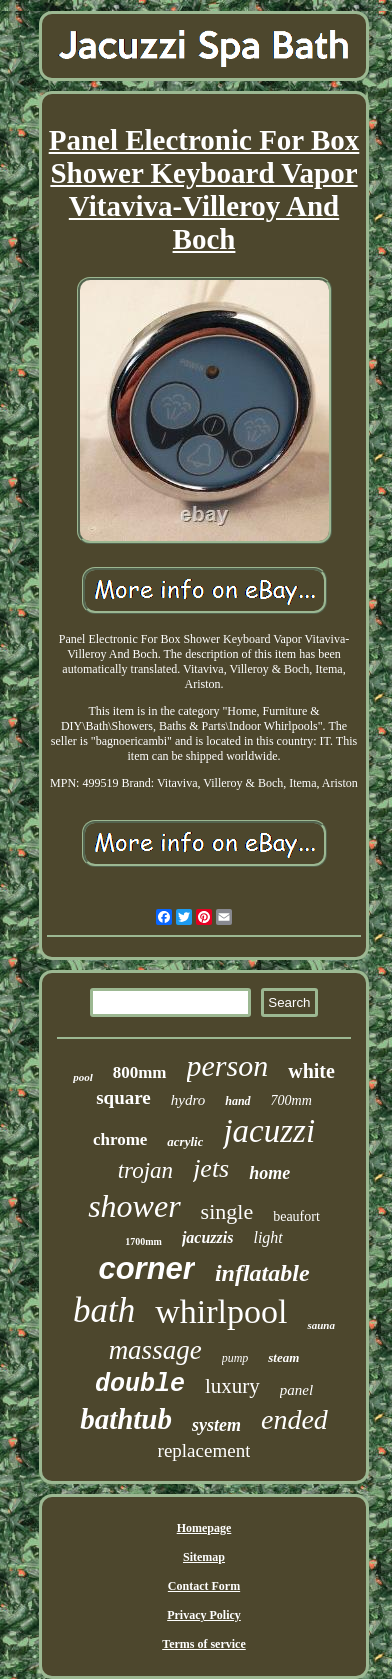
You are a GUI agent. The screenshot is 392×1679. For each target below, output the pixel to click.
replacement (204, 1450)
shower (134, 1206)
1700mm (143, 1241)
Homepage (204, 1528)
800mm (140, 1072)
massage (155, 1350)
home (269, 1173)
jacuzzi (269, 1131)
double (140, 1384)
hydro (188, 1100)
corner (146, 1268)
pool (83, 1077)
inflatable (262, 1273)
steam (283, 1357)
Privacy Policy (204, 1615)
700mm (291, 1100)
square (123, 1097)
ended (294, 1419)
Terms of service (204, 1644)
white (311, 1071)
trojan (145, 1170)
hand (237, 1101)
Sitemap (204, 1557)
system (216, 1425)
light (267, 1237)
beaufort (296, 1216)
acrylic (185, 1141)
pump (235, 1358)
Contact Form (204, 1586)
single (227, 1211)
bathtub (126, 1419)
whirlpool (221, 1311)
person (228, 1065)
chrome (120, 1139)
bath (104, 1310)
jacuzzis (208, 1237)
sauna (321, 1325)
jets (211, 1168)
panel (296, 1390)
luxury (232, 1386)
